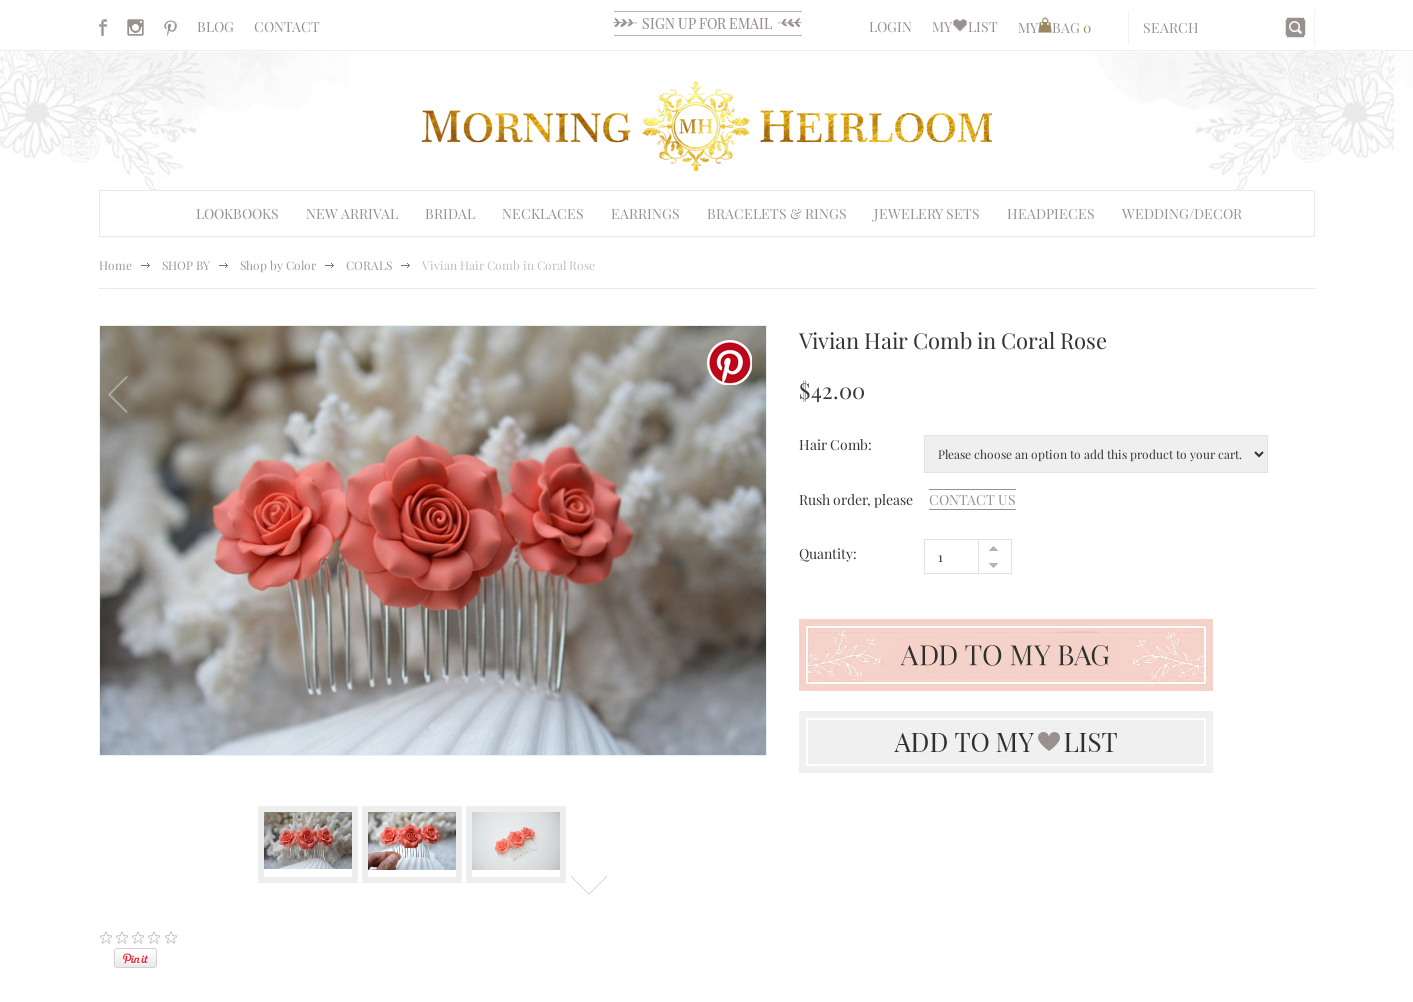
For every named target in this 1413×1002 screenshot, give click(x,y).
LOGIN (890, 26)
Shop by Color (278, 265)
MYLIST (965, 26)
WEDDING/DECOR (1182, 213)
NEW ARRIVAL (352, 213)
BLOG (215, 26)
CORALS (369, 265)
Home (115, 265)
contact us (972, 499)
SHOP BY (186, 265)
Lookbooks (237, 213)
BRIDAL (450, 213)
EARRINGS (645, 213)
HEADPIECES (1051, 213)
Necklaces (543, 213)
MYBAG (1054, 27)
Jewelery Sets (927, 213)
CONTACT (287, 26)
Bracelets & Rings (777, 213)
